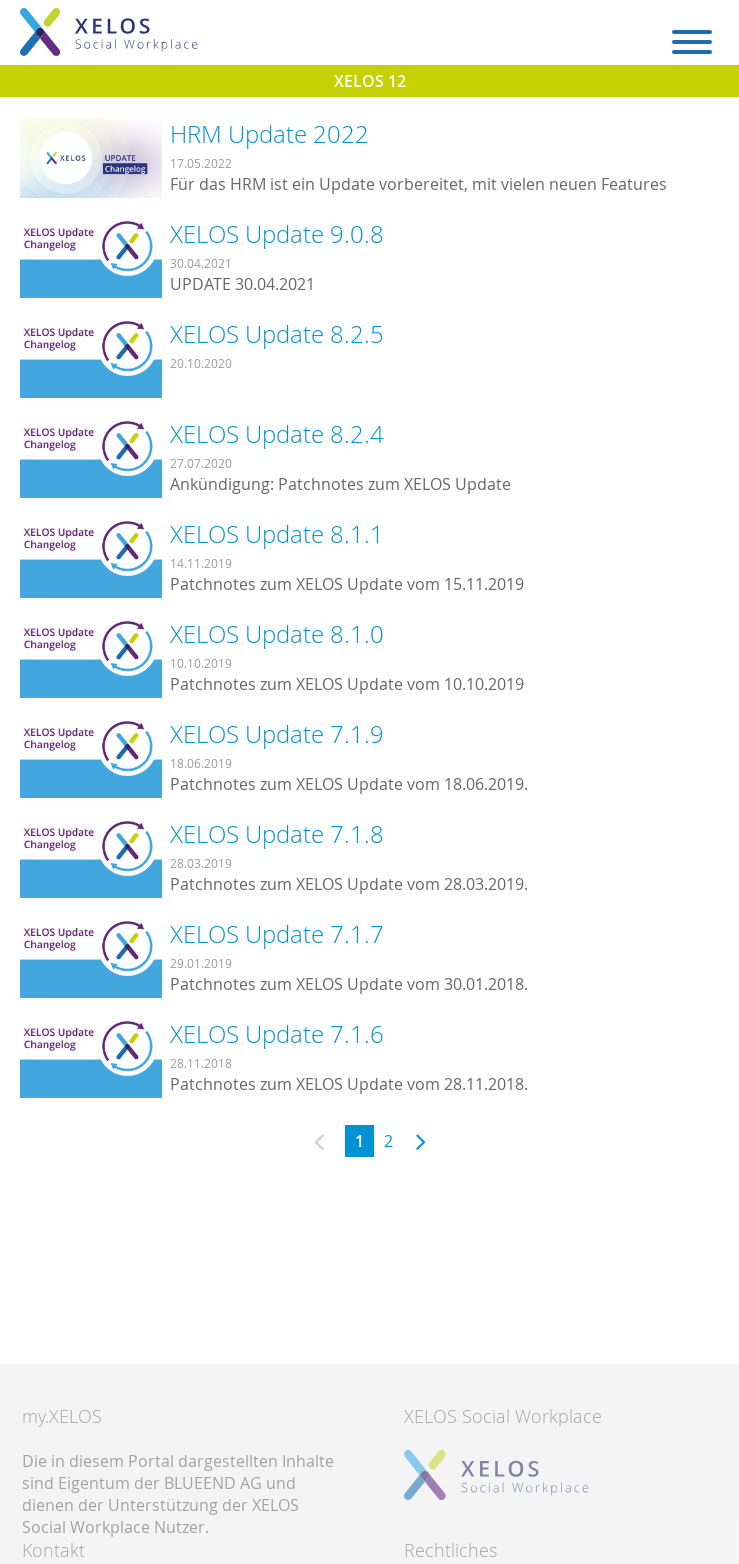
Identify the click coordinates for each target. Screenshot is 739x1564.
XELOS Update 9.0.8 (277, 234)
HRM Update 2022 (269, 134)
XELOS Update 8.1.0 (277, 634)
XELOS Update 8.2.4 (277, 434)
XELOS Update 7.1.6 (277, 1034)
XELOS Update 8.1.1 (277, 534)
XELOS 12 (370, 81)
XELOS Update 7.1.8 (277, 834)
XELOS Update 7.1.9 (277, 734)
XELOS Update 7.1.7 (277, 934)
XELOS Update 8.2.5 (277, 334)
